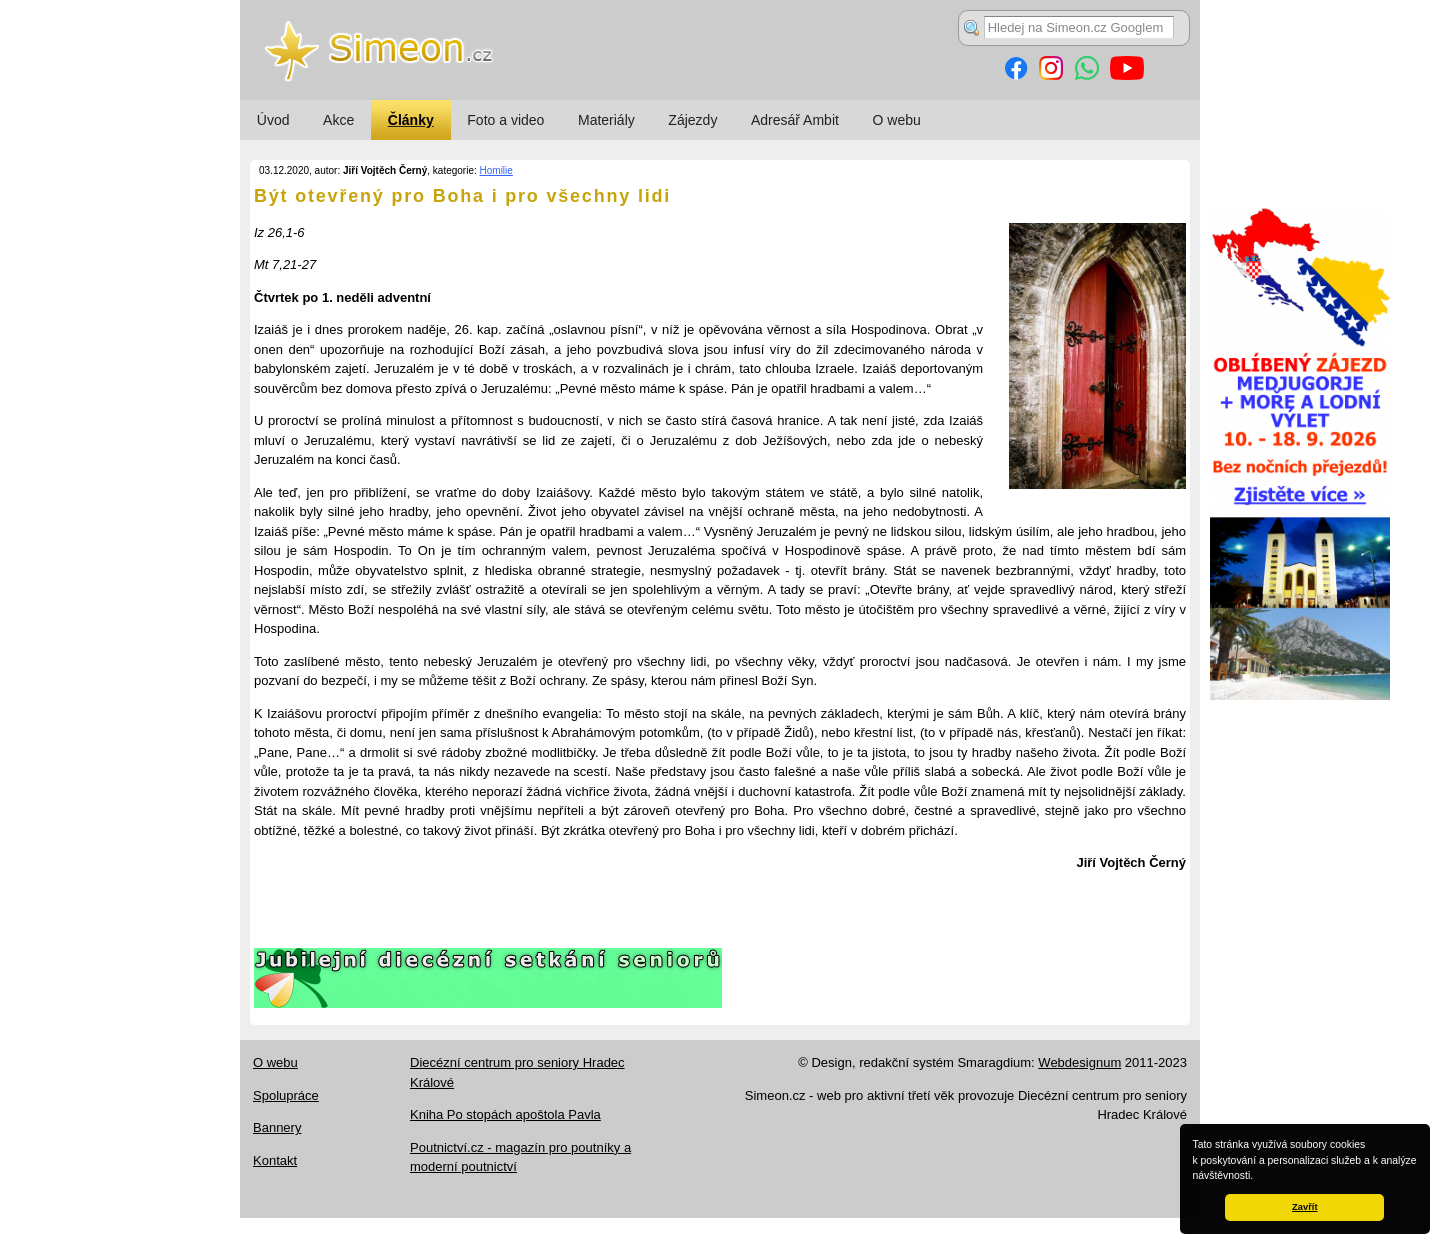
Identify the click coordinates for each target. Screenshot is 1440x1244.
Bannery (277, 1127)
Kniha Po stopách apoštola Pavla (505, 1114)
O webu (897, 120)
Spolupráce (286, 1095)
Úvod (273, 120)
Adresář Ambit (795, 120)
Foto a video (505, 120)
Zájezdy (692, 120)
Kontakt (275, 1160)
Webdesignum (1079, 1062)
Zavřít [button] (1304, 1207)
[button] (1258, 1177)
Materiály (606, 120)
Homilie (496, 170)
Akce (338, 120)
